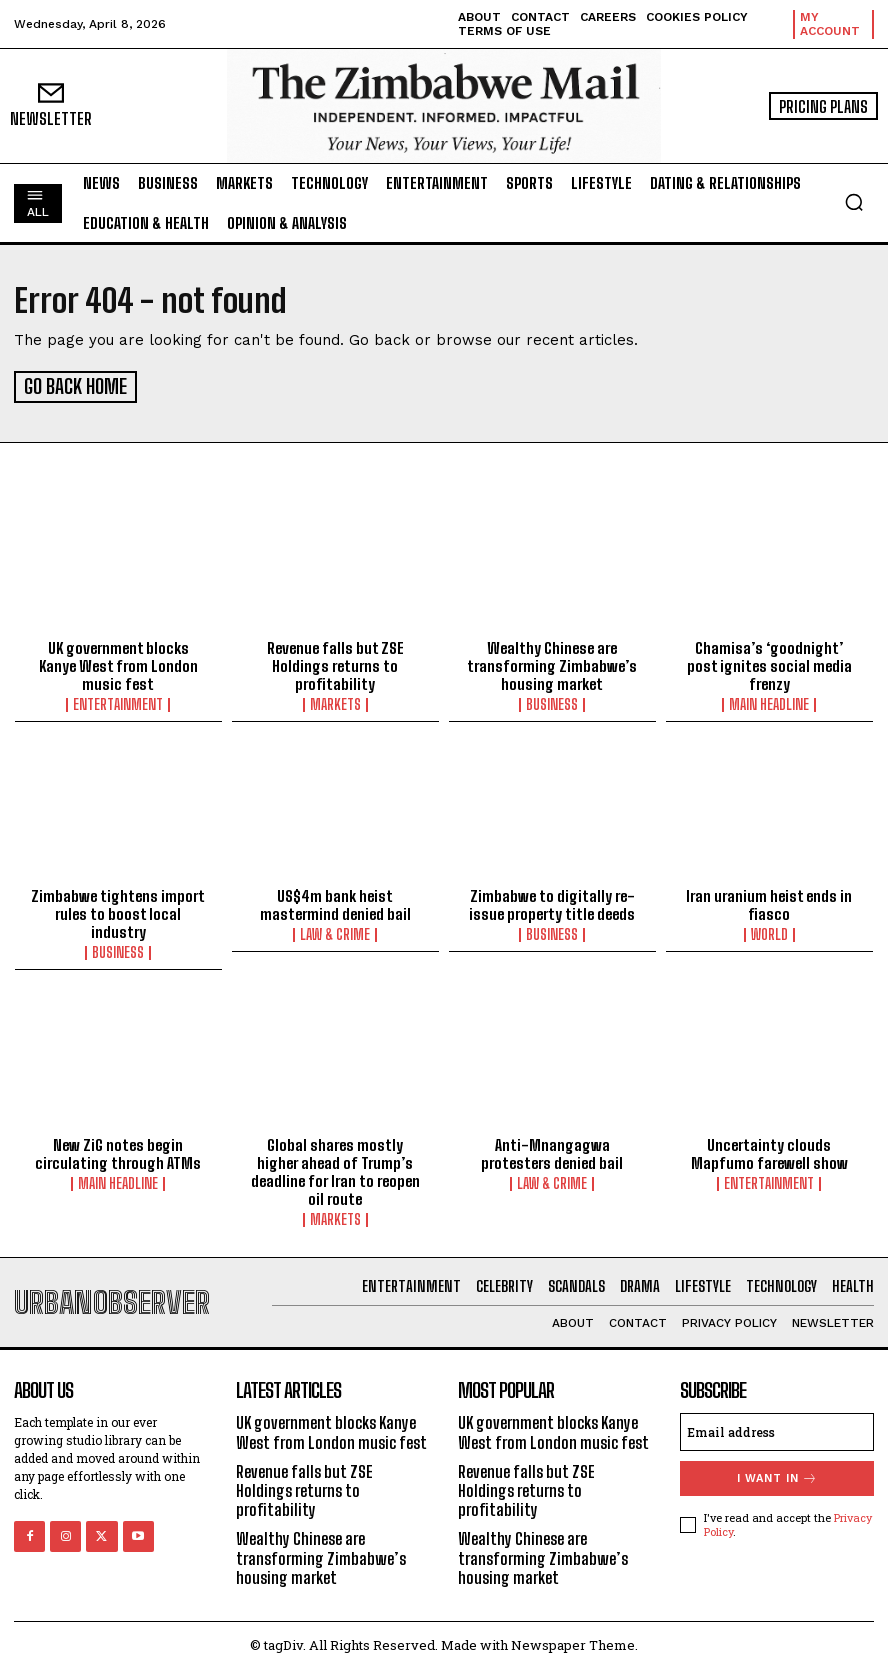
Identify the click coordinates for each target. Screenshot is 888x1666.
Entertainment (118, 702)
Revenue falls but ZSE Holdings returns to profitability (335, 663)
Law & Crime (335, 932)
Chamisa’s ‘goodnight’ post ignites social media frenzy (769, 663)
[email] (777, 1429)
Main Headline (769, 702)
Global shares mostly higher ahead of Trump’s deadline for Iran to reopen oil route (335, 1169)
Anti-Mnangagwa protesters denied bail (552, 1151)
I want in (777, 1475)
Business (552, 702)
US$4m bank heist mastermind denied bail (335, 902)
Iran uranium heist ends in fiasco (769, 902)
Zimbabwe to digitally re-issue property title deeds (552, 902)
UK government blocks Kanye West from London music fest (118, 663)
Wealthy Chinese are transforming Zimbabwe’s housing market (552, 663)
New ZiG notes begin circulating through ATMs (118, 1151)
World (769, 932)
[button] (854, 202)
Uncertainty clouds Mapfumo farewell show (769, 1151)
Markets (335, 702)
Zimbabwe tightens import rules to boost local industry (118, 911)
